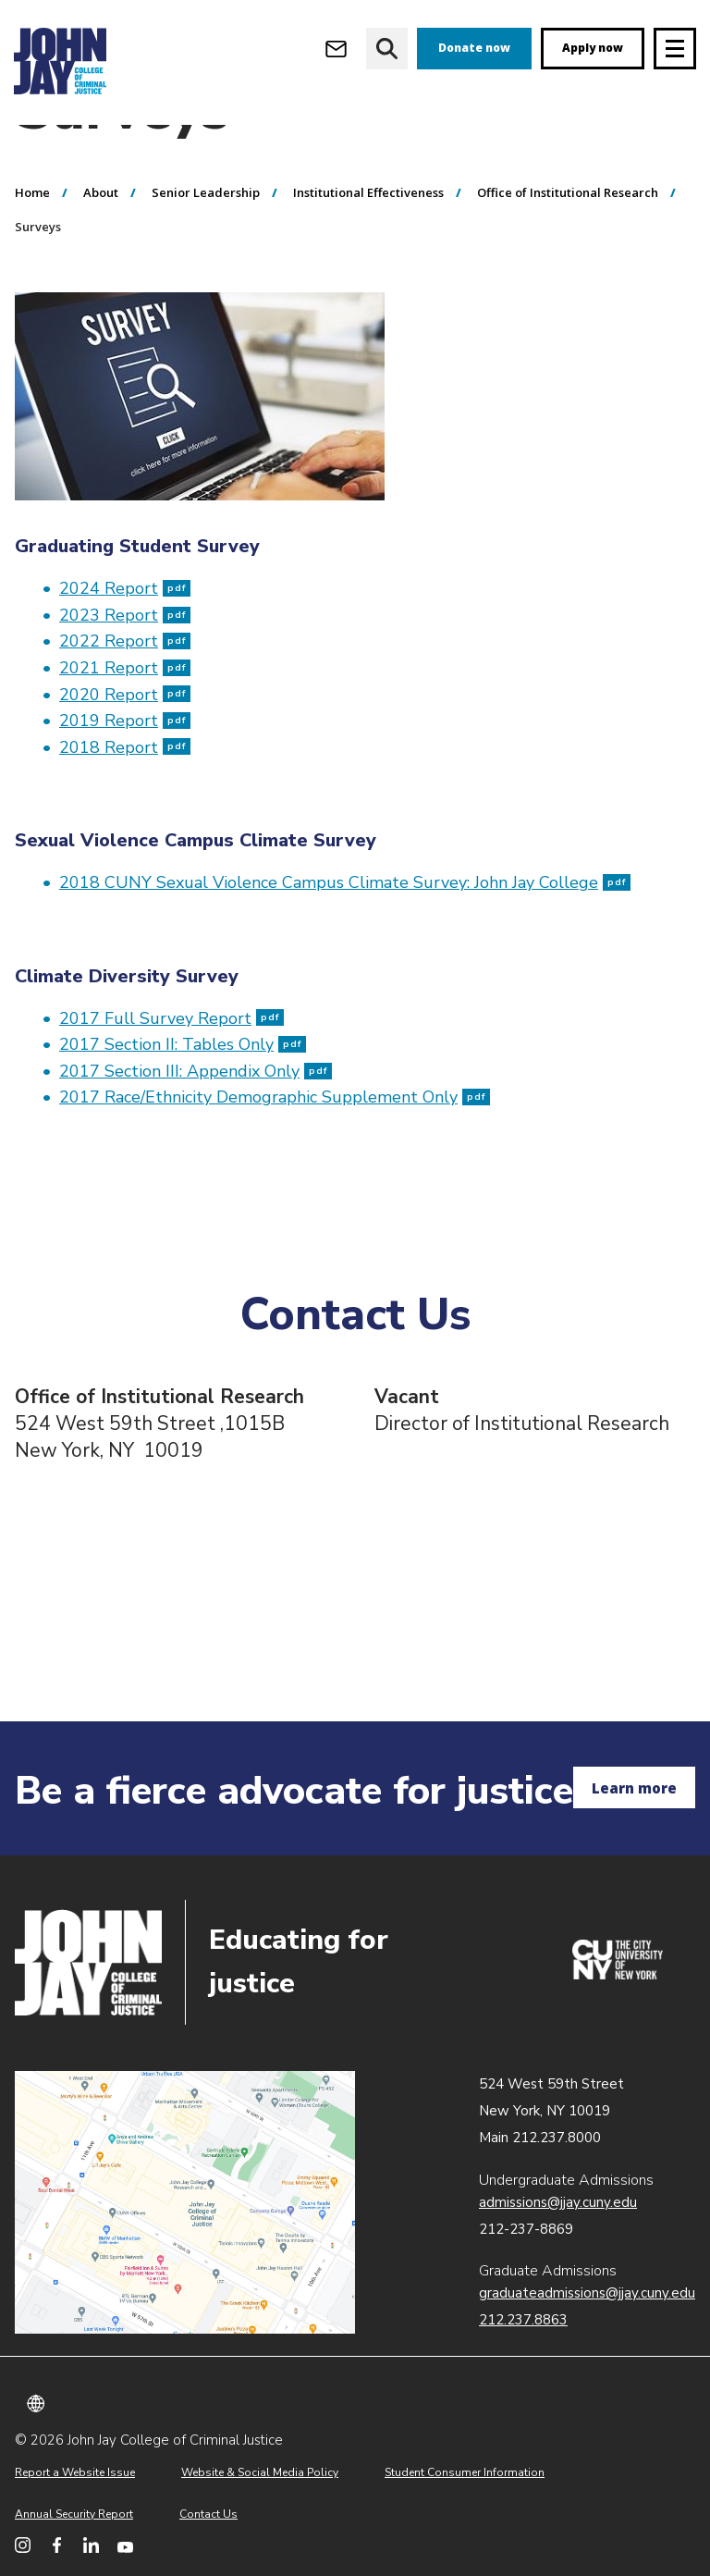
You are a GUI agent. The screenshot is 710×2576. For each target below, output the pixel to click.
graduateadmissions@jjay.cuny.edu (587, 2293)
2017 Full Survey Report (171, 1088)
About (100, 261)
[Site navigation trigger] (675, 48)
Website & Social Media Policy (259, 2472)
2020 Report (124, 764)
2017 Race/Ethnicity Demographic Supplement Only (274, 1166)
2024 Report (124, 658)
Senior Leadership (206, 261)
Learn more (634, 1788)
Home (32, 261)
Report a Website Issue (75, 2472)
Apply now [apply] (592, 47)
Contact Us (208, 2514)
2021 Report (124, 737)
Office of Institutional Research (567, 261)
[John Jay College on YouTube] (125, 2545)
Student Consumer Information (465, 2472)
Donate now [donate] (474, 47)
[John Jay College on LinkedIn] (91, 2545)
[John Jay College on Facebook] (57, 2545)
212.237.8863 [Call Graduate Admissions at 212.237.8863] (523, 2320)
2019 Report (124, 790)
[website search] (387, 48)
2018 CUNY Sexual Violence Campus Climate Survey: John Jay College (344, 952)
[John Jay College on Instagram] (23, 2545)
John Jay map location (185, 2202)
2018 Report (124, 817)
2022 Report (124, 710)
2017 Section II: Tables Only (182, 1114)
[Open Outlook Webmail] (336, 48)
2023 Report (124, 684)
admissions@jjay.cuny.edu (558, 2202)
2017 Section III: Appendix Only (195, 1140)
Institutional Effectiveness (368, 261)
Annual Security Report (74, 2514)
